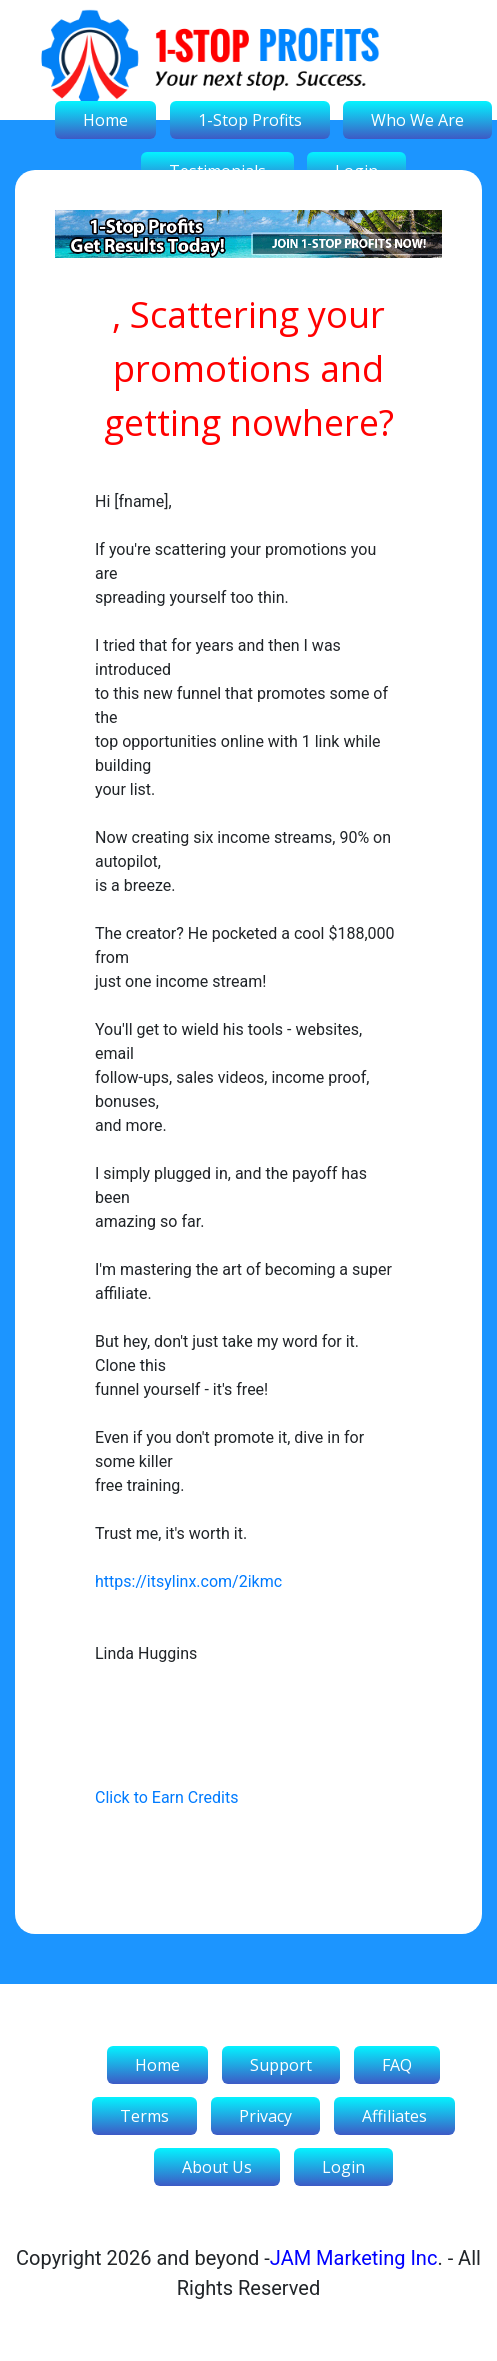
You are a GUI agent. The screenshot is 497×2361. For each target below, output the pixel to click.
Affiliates (394, 2116)
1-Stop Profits (250, 120)
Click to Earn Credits (166, 1797)
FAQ (397, 2065)
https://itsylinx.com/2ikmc (188, 1581)
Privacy (265, 2116)
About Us (217, 2167)
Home (105, 120)
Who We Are (417, 120)
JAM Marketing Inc (354, 2258)
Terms (144, 2116)
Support (281, 2065)
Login (343, 2167)
